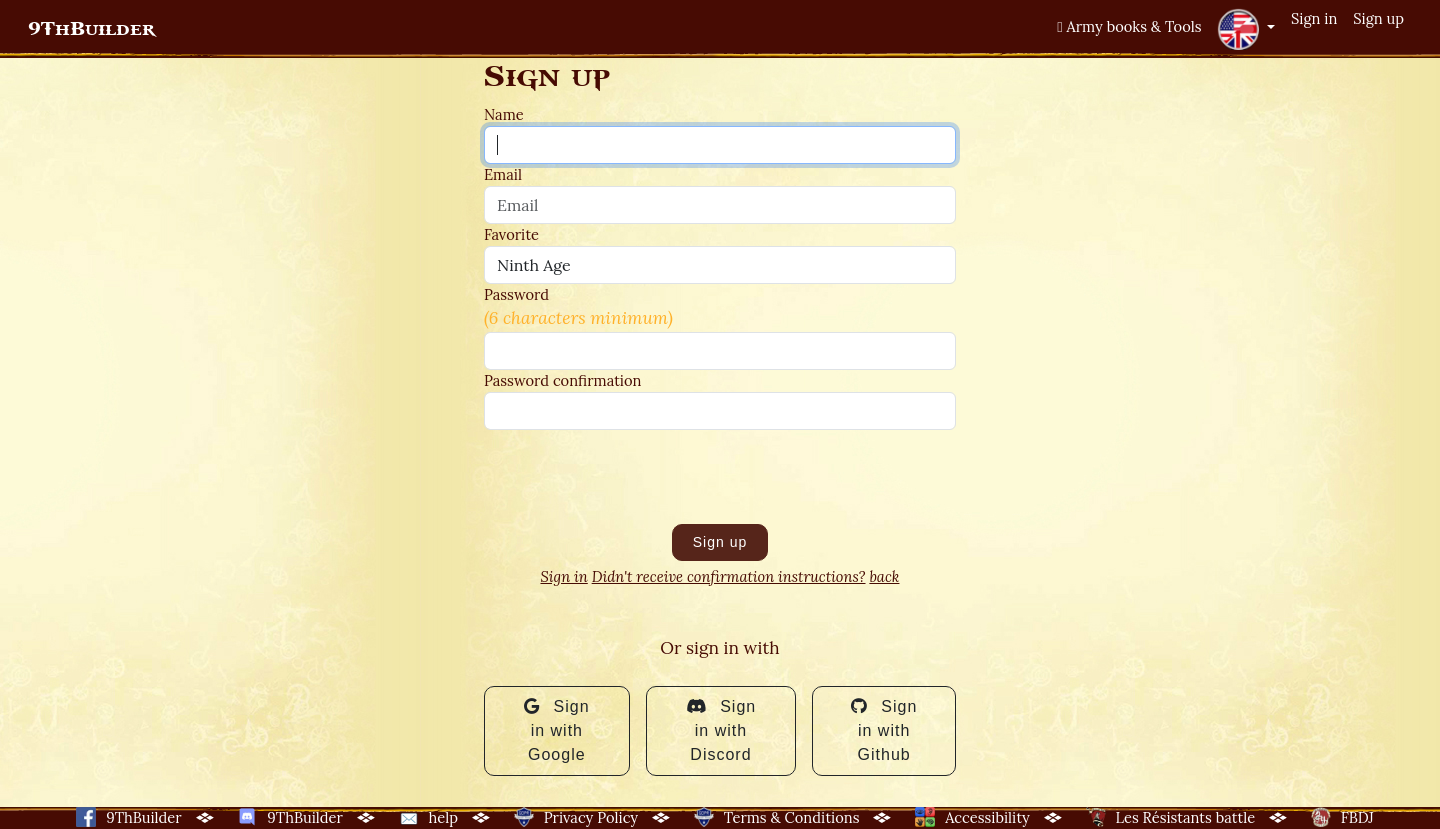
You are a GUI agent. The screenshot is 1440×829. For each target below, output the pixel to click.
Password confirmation (562, 380)
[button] (1246, 29)
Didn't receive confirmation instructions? (729, 576)
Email (503, 174)
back (884, 576)
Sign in (1314, 18)
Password (516, 294)
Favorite (511, 234)
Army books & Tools (1129, 26)
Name (504, 114)
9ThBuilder (91, 29)
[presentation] (636, 477)
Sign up (1378, 18)
